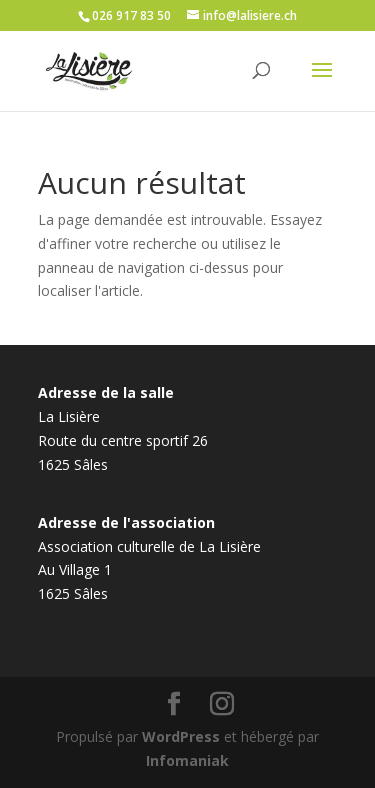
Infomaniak (187, 760)
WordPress (181, 736)
